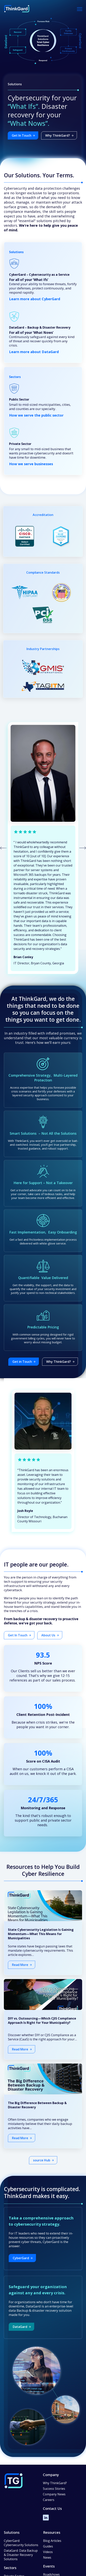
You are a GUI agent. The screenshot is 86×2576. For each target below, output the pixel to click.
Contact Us (52, 2508)
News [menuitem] (47, 2557)
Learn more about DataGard (34, 351)
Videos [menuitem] (48, 2552)
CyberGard (21, 2258)
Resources (51, 2532)
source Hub (41, 2160)
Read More (20, 1965)
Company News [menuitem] (54, 2494)
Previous (3, 848)
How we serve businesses (31, 464)
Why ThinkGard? (57, 135)
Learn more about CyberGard (34, 299)
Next (82, 848)
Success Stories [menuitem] (54, 2488)
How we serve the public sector (36, 415)
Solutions (12, 2532)
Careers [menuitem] (48, 2500)
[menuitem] (21, 2545)
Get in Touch (22, 1361)
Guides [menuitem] (48, 2546)
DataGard (20, 2327)
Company (51, 2474)
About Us (48, 1635)
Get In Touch (21, 135)
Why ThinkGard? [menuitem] (55, 2483)
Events (49, 2566)
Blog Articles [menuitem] (52, 2541)
